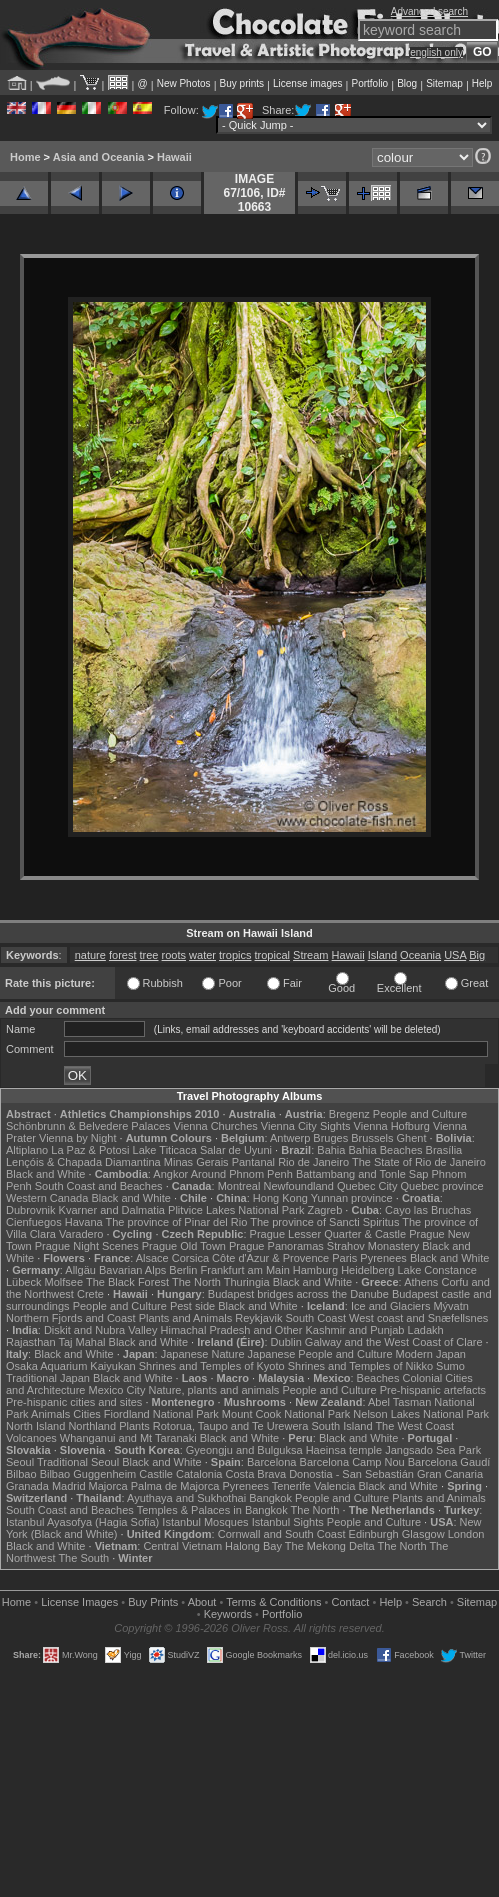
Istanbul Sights (288, 1522)
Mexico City (117, 1390)
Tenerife (291, 1486)
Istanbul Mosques (205, 1522)
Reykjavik (258, 1318)
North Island (35, 1426)
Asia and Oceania (99, 157)
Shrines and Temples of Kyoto (212, 1366)
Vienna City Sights (306, 1126)
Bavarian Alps (132, 1270)
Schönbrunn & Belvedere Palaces (88, 1126)
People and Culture (420, 1114)
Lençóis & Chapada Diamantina (83, 1162)
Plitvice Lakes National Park (236, 1210)
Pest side (192, 1306)
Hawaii (174, 157)
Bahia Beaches (386, 1150)
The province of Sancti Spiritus (324, 1222)
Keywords (228, 1614)
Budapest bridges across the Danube (298, 1294)
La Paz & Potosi (90, 1150)
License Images (79, 1602)
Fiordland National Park (161, 1414)
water (202, 955)
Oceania (420, 955)
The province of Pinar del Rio (177, 1222)
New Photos (184, 83)
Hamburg (315, 1270)
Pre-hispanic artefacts (433, 1390)
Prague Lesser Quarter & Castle (328, 1234)
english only (436, 52)
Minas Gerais (196, 1162)
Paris (344, 1258)
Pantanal (253, 1162)
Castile (156, 1474)
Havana (84, 1222)
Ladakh (426, 1330)
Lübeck (23, 1282)
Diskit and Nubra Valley (101, 1330)
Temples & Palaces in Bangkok (212, 1510)
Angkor (170, 1174)
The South (83, 1558)
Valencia (334, 1486)
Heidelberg (367, 1270)
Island (382, 955)
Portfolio (369, 83)
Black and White (45, 1174)
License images (307, 83)
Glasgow (423, 1534)
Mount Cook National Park (286, 1414)
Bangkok (270, 1498)
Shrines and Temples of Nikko (360, 1366)
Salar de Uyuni (236, 1150)
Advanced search (429, 11)
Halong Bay (253, 1546)
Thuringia (247, 1282)
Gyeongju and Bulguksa (244, 1450)
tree (149, 955)
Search (429, 1602)
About (202, 1602)
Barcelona (272, 1462)
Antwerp (290, 1138)
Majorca (108, 1486)
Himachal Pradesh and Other (232, 1330)
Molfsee (64, 1282)
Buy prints (242, 83)
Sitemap (444, 83)
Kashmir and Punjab (354, 1330)
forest (123, 955)
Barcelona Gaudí (449, 1462)
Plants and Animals (186, 1318)
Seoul (20, 1462)
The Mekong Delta (330, 1546)
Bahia (331, 1150)
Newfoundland (298, 1186)
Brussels (372, 1138)
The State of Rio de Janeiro (419, 1162)
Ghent (412, 1138)
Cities (87, 1414)
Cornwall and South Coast (282, 1534)
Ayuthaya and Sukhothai (186, 1498)
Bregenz (349, 1114)
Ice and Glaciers (390, 1306)
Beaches (378, 1378)
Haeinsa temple (344, 1450)
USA (455, 955)
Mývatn (450, 1306)
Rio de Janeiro (313, 1162)
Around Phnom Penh (242, 1174)
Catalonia (199, 1474)
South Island (341, 1426)
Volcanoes (31, 1438)
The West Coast (414, 1426)
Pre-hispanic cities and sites (74, 1402)
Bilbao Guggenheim (88, 1474)
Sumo (450, 1366)
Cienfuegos (34, 1222)
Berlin (183, 1270)
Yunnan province (352, 1198)
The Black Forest (127, 1282)
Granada (27, 1486)
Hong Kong (280, 1198)
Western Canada (47, 1198)
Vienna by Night (77, 1138)
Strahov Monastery (373, 1246)
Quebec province (441, 1186)
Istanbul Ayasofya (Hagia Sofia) (82, 1522)
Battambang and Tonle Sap (362, 1174)
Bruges (330, 1138)
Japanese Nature (203, 1354)
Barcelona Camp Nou (352, 1462)
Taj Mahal (81, 1342)
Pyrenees (383, 1258)
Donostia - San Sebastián (351, 1474)
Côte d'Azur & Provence (270, 1258)
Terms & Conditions (273, 1602)
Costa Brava (256, 1474)
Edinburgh (374, 1534)
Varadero (81, 1234)
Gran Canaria (450, 1474)
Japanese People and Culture (320, 1354)
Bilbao (21, 1474)
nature (90, 955)
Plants (134, 1426)
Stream (310, 955)
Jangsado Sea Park (433, 1450)
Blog (407, 83)
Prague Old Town (184, 1246)
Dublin (286, 1342)
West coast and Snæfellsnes (418, 1318)
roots (174, 955)
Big (477, 955)
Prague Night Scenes (87, 1246)
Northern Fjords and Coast (71, 1318)
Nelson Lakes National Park (421, 1414)
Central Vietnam (182, 1546)
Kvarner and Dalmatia (112, 1210)
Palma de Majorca (175, 1486)
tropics (235, 955)
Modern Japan (431, 1354)
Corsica (190, 1258)
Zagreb (324, 1210)
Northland (92, 1426)
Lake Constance (437, 1270)
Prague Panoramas (276, 1246)
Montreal (239, 1186)
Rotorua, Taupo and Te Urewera (231, 1426)
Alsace (152, 1258)
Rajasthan (31, 1342)
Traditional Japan (48, 1378)
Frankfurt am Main (245, 1270)
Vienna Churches (216, 1126)
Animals (50, 1414)
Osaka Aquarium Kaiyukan (71, 1366)
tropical (272, 955)
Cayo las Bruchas (428, 1210)
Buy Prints (153, 1602)
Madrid (69, 1486)
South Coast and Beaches (99, 1186)
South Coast (315, 1318)
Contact (351, 1602)
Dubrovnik (31, 1210)
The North (196, 1282)
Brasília (444, 1150)
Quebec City (367, 1186)
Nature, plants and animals (213, 1390)
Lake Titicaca (165, 1150)
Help (482, 83)
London (466, 1534)
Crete (90, 1294)
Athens (421, 1282)
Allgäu (80, 1270)
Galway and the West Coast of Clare (394, 1342)
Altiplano (27, 1150)
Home (25, 157)
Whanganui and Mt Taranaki (128, 1438)
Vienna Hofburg (392, 1126)
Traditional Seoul (78, 1462)
